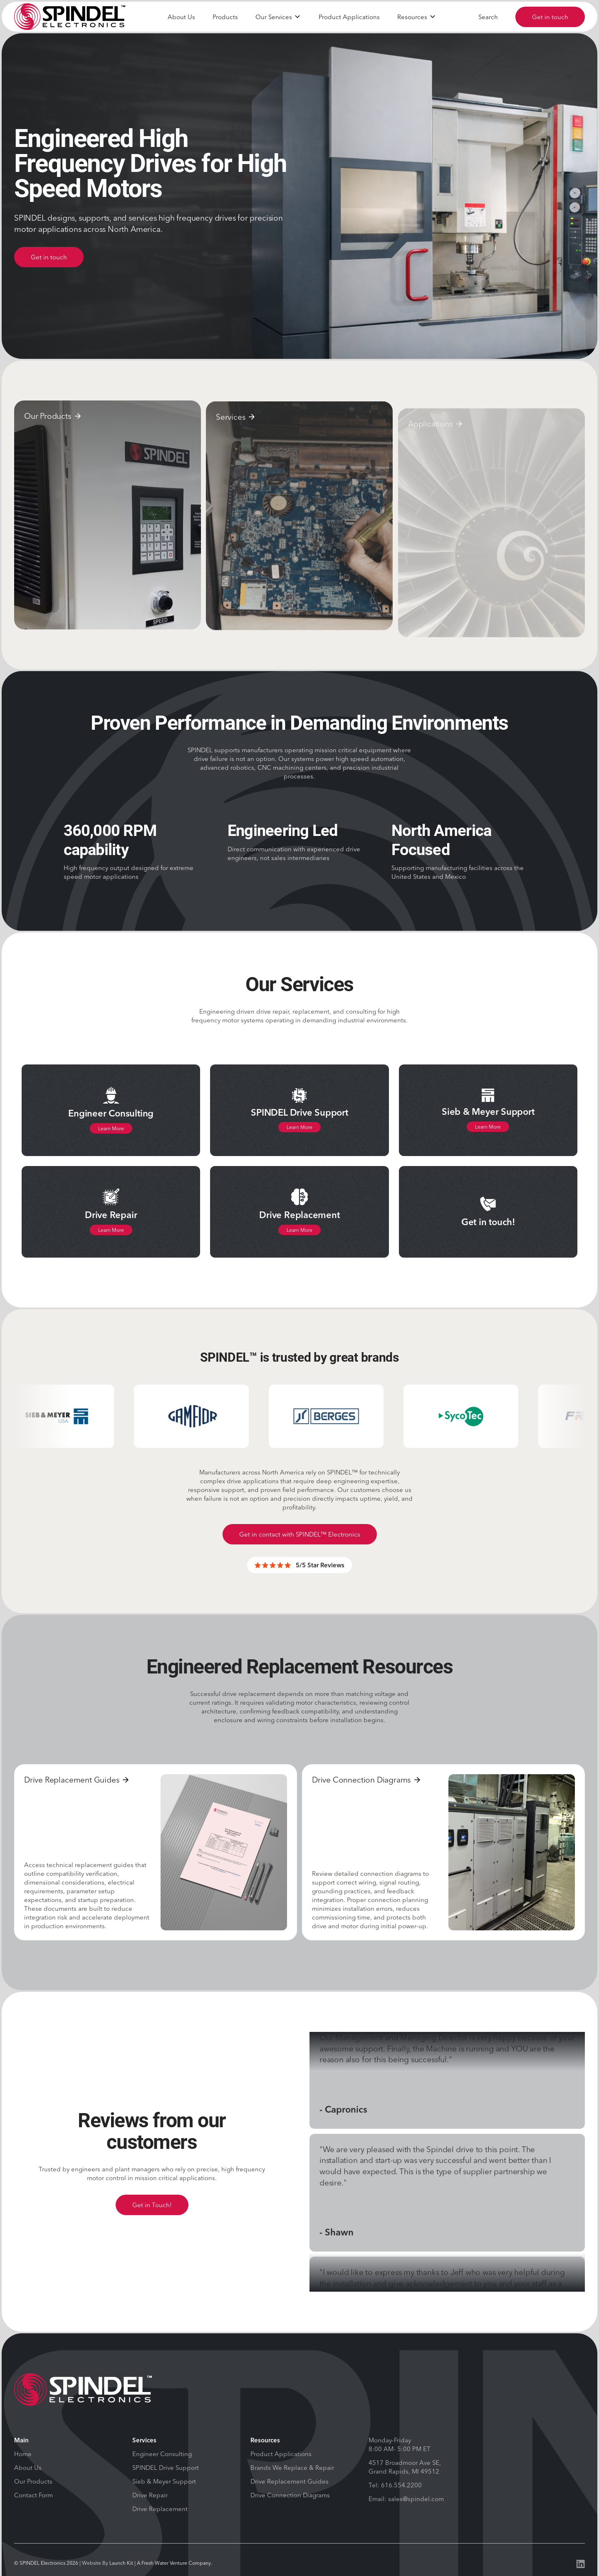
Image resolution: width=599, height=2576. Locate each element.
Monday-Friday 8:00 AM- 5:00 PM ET (400, 2444)
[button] (278, 16)
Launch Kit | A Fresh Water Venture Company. (160, 2563)
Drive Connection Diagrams (290, 2495)
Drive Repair (150, 2495)
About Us (181, 17)
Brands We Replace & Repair (292, 2468)
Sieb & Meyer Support (164, 2481)
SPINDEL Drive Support (165, 2468)
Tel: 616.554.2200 (395, 2485)
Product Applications (349, 17)
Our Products (33, 2481)
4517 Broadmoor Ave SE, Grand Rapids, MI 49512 (405, 2467)
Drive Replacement (160, 2509)
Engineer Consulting (162, 2454)
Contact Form (33, 2495)
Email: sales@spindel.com (406, 2499)
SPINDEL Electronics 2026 (49, 2563)
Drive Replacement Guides (289, 2481)
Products (225, 17)
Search (488, 17)
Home (23, 2454)
